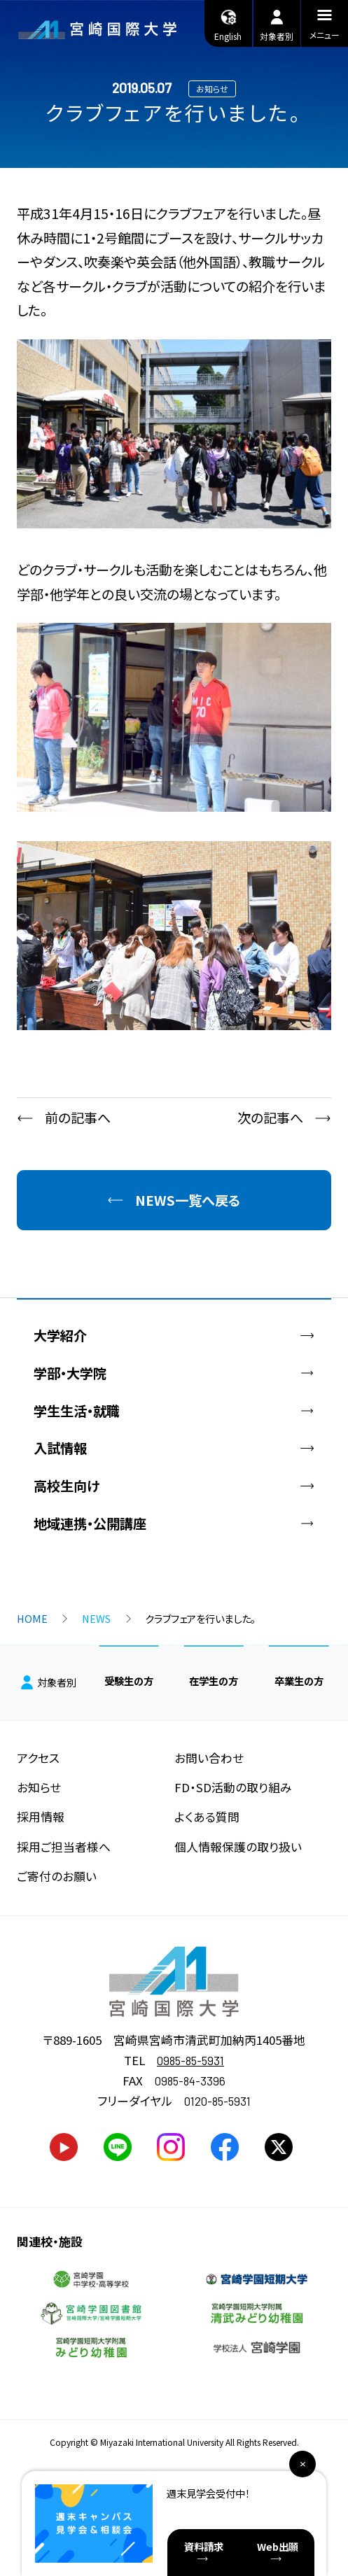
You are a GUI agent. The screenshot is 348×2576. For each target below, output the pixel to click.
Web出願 (277, 2546)
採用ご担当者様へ (64, 1846)
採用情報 (40, 1816)
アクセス (38, 1758)
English (228, 24)
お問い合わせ (209, 1758)
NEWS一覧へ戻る (188, 1200)
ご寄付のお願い (57, 1876)
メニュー (324, 27)
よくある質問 (206, 1816)
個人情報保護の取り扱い (238, 1846)
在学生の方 (213, 1680)
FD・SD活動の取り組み (233, 1787)
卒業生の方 (298, 1680)
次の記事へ (270, 1117)
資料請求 (203, 2546)
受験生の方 (128, 1680)
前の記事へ (78, 1117)
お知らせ (39, 1787)
